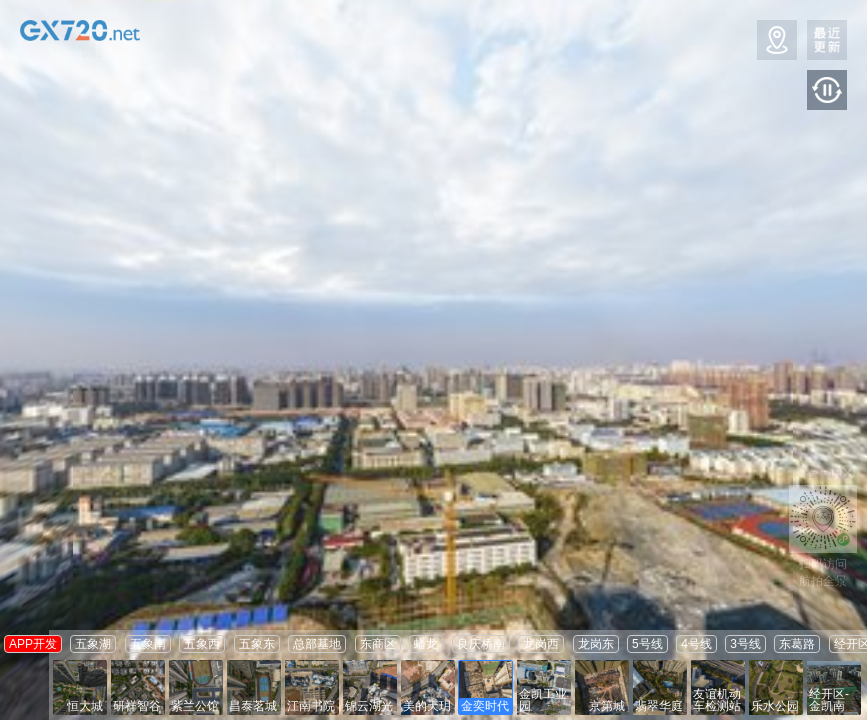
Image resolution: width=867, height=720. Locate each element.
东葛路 (797, 644)
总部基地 (317, 644)
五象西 (202, 644)
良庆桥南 (481, 644)
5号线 (647, 644)
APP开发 (33, 644)
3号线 (745, 644)
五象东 (257, 644)
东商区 (378, 644)
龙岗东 (596, 644)
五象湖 (93, 644)
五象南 (148, 644)
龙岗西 (541, 644)
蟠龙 (426, 644)
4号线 (696, 644)
